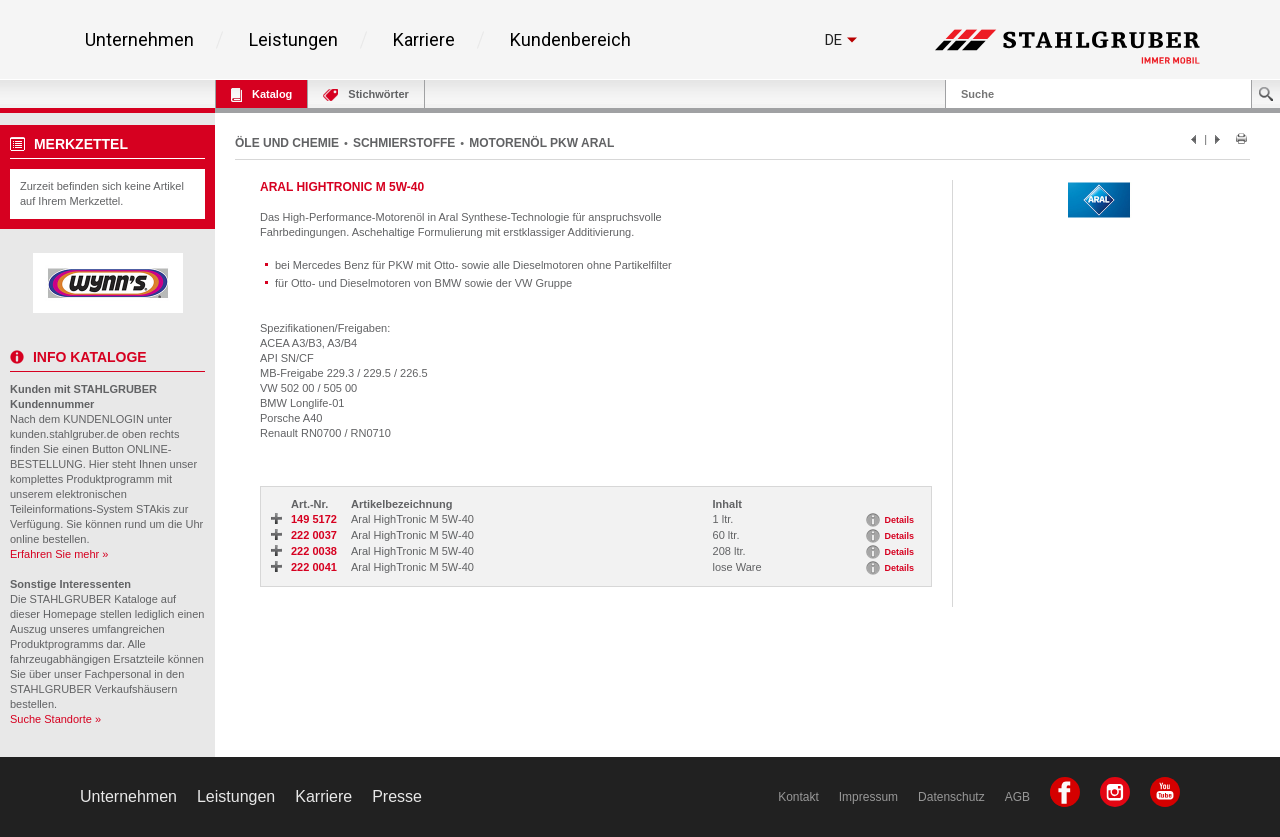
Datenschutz (951, 797)
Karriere (424, 40)
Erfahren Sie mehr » (59, 554)
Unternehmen (139, 40)
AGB (1017, 797)
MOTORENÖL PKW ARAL (541, 143)
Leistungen (293, 40)
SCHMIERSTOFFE (404, 143)
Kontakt (798, 797)
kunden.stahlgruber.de (64, 434)
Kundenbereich (570, 40)
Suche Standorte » (55, 719)
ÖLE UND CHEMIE (287, 143)
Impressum (868, 797)
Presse (397, 796)
